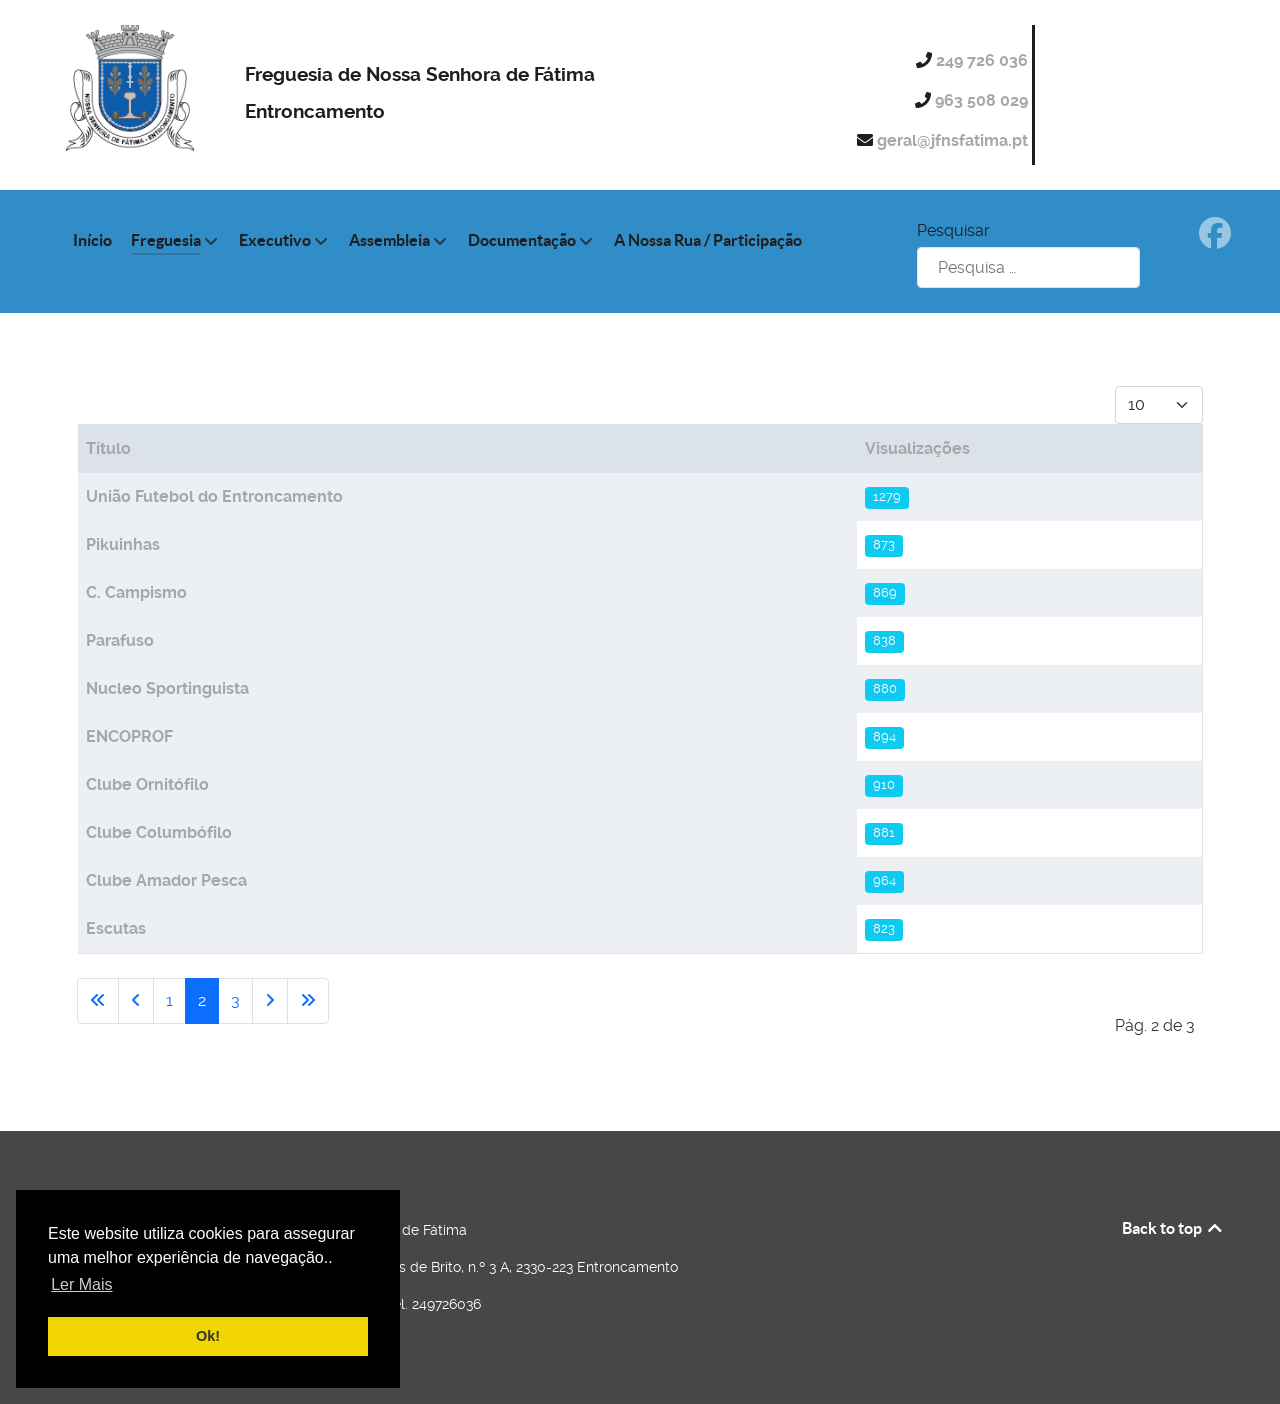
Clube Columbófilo (159, 832)
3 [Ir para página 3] (235, 1000)
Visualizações (917, 448)
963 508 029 (983, 100)
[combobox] (1028, 267)
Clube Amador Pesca (166, 880)
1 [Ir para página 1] (169, 1000)
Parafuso (120, 640)
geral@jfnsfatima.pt (954, 140)
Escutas (116, 928)
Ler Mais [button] (81, 1284)
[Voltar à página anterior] (136, 1001)
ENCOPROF (129, 736)
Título (108, 448)
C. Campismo (136, 592)
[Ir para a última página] (308, 1001)
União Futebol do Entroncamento (214, 496)
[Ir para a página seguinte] (270, 1001)
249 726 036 (984, 60)
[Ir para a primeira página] (98, 1001)
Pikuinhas (123, 544)
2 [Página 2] (202, 1000)
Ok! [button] (208, 1336)
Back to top (1173, 1228)
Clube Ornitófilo (147, 784)
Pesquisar (953, 230)
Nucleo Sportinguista (167, 688)
